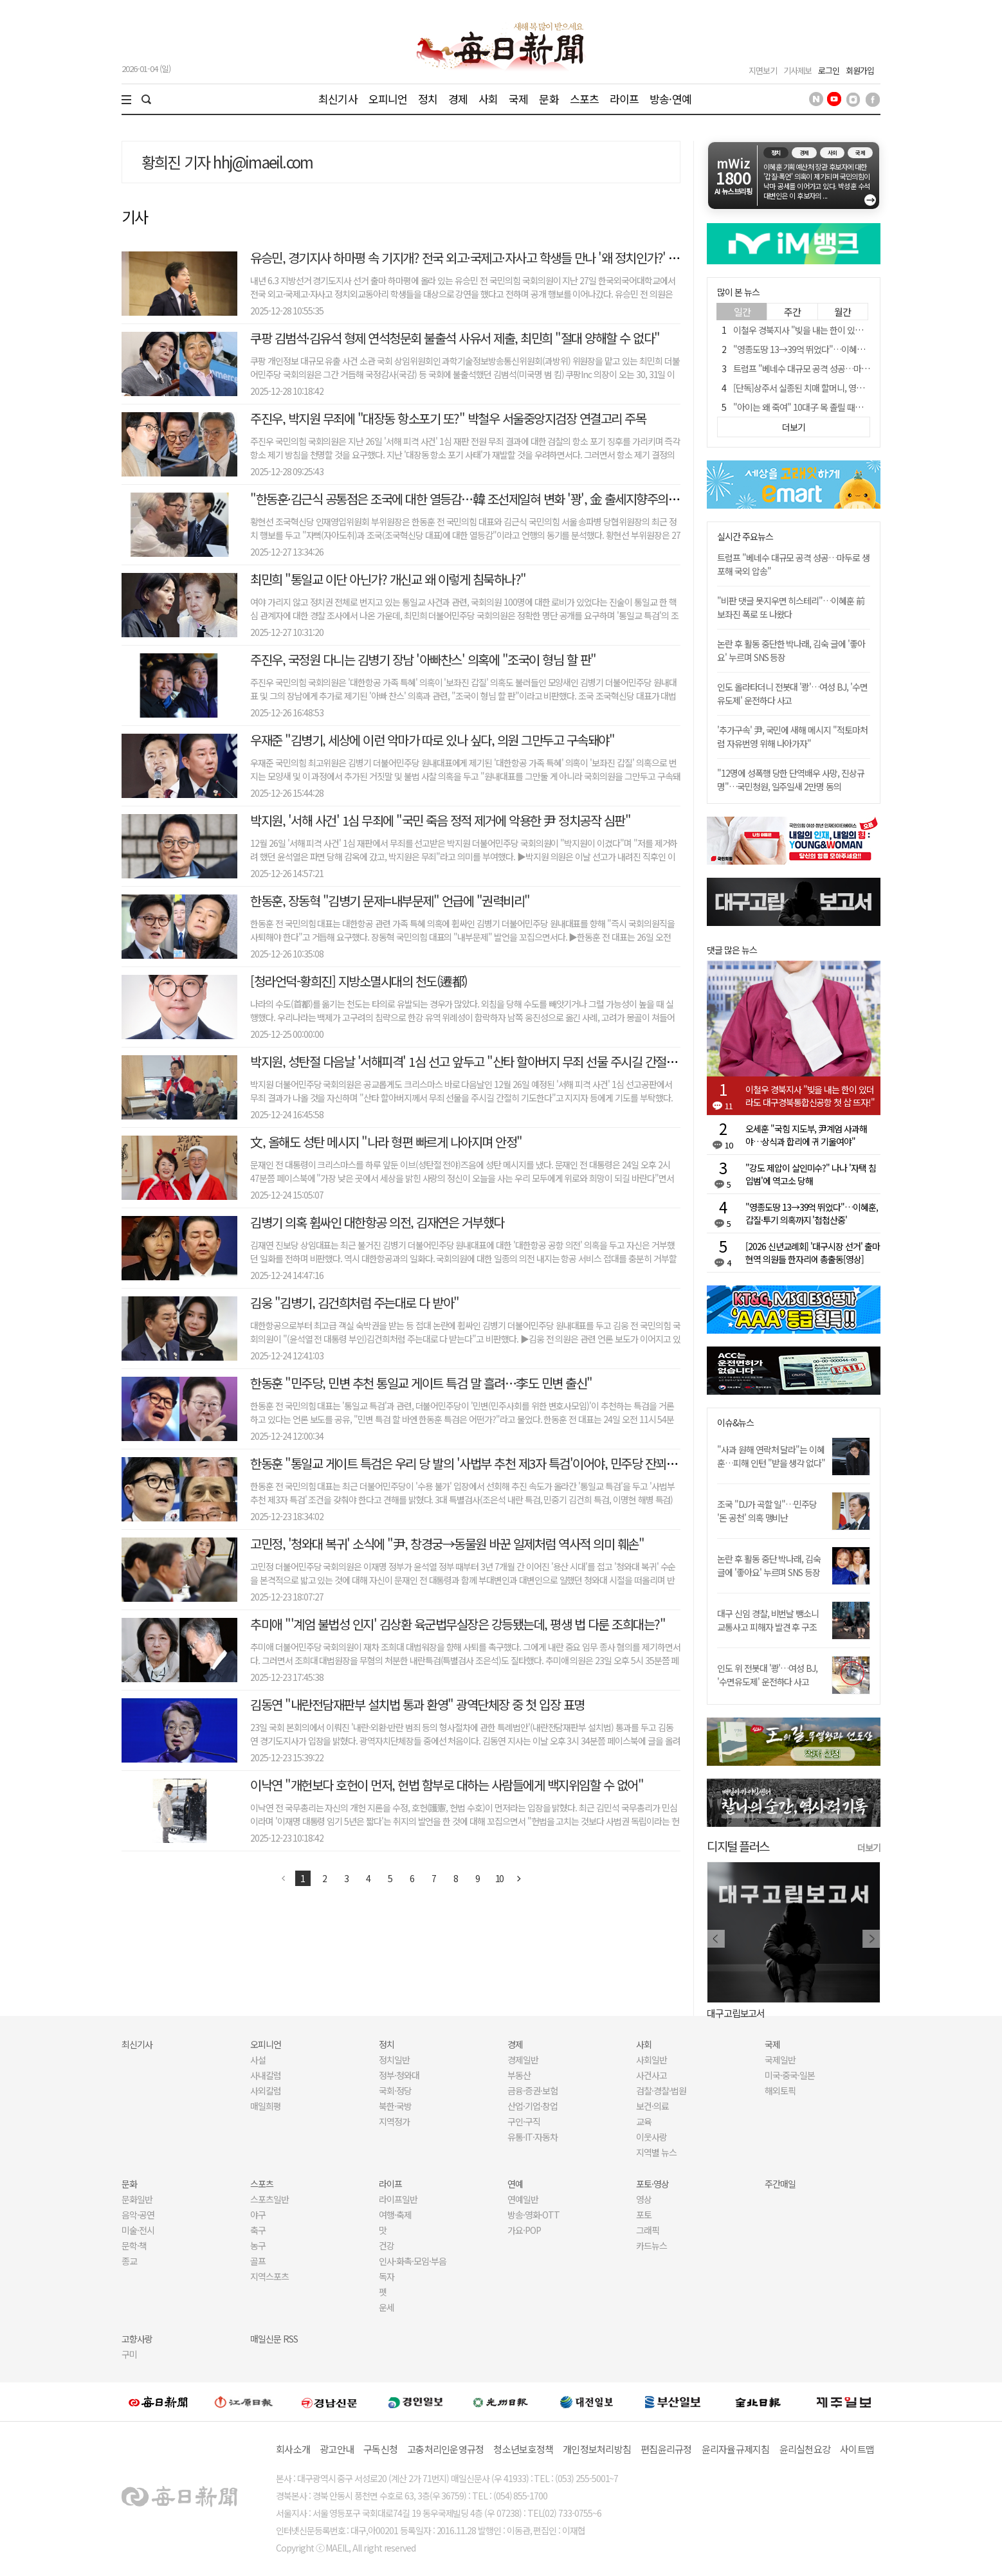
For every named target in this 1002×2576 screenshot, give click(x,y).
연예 (515, 2183)
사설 (258, 2059)
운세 (386, 2307)
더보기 (868, 1847)
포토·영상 (652, 2183)
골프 (258, 2260)
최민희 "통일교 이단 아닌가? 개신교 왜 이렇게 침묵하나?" (388, 579)
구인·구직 (523, 2121)
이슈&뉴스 (735, 1423)
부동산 (519, 2075)
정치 (427, 99)
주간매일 (780, 2183)
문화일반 (137, 2199)
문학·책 (134, 2245)
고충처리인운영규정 (445, 2449)
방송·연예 (670, 99)
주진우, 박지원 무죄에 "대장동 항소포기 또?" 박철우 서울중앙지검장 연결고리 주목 (448, 418)
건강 (386, 2245)
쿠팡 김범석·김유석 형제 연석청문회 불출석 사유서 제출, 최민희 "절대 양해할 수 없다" (455, 338)
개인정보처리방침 (597, 2449)
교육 (643, 2121)
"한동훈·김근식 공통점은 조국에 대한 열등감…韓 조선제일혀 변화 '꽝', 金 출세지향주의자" (467, 498)
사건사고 (651, 2075)
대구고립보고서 (736, 2013)
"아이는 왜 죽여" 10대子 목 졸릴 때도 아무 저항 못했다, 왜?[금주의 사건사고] (866, 407)
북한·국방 (395, 2105)
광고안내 (337, 2449)
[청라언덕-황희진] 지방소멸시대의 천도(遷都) (359, 981)
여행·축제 (395, 2214)
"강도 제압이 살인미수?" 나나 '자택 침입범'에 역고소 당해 (810, 1174)
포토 (643, 2214)
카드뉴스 (651, 2245)
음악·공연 (138, 2214)
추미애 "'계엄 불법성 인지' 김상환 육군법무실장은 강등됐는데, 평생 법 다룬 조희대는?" (457, 1624)
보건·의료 (652, 2105)
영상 (643, 2199)
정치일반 (394, 2059)
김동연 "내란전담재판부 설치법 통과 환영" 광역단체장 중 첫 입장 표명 (417, 1704)
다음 (519, 1878)
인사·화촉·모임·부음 (412, 2260)
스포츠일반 (269, 2199)
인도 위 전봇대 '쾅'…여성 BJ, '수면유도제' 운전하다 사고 (767, 1675)
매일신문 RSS (274, 2338)
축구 (258, 2230)
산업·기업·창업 (532, 2105)
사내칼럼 (265, 2075)
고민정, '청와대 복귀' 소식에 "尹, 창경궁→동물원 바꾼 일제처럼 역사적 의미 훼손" (447, 1543)
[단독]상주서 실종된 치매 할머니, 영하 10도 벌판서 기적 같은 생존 (846, 387)
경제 (458, 99)
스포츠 (584, 99)
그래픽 (647, 2230)
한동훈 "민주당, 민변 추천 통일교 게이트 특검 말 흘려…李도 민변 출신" (421, 1383)
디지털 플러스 (738, 1846)
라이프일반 (398, 2199)
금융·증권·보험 (532, 2090)
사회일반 (651, 2059)
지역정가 (394, 2121)
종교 (129, 2260)
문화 (548, 99)
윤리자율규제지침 (736, 2449)
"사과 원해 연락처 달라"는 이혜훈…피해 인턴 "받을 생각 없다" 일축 (771, 1463)
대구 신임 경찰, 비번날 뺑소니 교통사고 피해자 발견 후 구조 (768, 1620)
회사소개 (293, 2449)
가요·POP (524, 2230)
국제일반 (780, 2059)
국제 (518, 99)
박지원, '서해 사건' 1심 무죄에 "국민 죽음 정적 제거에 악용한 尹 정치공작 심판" (440, 820)
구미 (129, 2354)
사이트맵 (857, 2449)
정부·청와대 (399, 2075)
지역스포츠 (269, 2276)
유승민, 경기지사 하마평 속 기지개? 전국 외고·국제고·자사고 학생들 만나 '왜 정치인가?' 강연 (469, 257)
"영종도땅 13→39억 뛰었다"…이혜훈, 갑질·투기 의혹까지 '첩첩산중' (851, 349)
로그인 (828, 70)
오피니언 (388, 99)
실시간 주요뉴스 (745, 536)
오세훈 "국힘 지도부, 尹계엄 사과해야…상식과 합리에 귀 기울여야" (806, 1135)
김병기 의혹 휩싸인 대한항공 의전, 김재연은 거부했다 (377, 1222)
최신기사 (338, 99)
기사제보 (797, 70)
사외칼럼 (265, 2090)
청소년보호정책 (523, 2449)
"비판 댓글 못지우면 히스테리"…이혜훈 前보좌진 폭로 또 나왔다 (790, 607)
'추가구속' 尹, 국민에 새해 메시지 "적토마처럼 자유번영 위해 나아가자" (792, 736)
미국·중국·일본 (790, 2075)
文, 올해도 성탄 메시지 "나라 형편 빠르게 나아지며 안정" (386, 1141)
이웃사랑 (651, 2136)
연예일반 (522, 2199)
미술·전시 (138, 2230)
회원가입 (860, 70)
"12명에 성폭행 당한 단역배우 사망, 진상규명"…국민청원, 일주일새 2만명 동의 (790, 779)
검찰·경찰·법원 (661, 2090)
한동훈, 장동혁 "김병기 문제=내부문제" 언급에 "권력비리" (390, 900)
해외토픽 (780, 2090)
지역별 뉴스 (656, 2152)
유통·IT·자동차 (532, 2136)
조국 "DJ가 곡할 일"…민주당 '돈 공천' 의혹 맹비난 (767, 1511)
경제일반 (522, 2059)
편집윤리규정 (666, 2449)
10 (499, 1878)
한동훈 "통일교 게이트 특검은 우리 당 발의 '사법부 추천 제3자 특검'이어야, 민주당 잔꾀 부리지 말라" (490, 1463)
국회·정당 (395, 2090)
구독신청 (380, 2449)
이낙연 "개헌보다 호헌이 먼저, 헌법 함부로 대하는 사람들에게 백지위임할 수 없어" (446, 1784)
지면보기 (763, 70)
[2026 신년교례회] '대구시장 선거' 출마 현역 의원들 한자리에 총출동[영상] (812, 1252)
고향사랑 (137, 2338)
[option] (793, 1941)
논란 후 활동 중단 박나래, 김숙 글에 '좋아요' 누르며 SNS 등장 (769, 1565)
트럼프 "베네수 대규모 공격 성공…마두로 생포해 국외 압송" (836, 368)
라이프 (624, 99)
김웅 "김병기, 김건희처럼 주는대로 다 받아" (354, 1302)
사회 (488, 99)
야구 (258, 2214)
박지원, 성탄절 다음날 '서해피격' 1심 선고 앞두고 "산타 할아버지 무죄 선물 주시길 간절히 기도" (478, 1061)
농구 (258, 2245)
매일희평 (265, 2105)
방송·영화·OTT (533, 2214)
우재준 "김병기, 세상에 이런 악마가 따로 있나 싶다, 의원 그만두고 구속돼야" (432, 739)
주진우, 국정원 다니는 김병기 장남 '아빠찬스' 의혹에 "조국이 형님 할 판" (423, 659)
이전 (283, 1878)
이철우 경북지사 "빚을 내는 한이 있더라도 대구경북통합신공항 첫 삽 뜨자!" (862, 329)
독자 (386, 2276)
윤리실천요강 (805, 2449)
